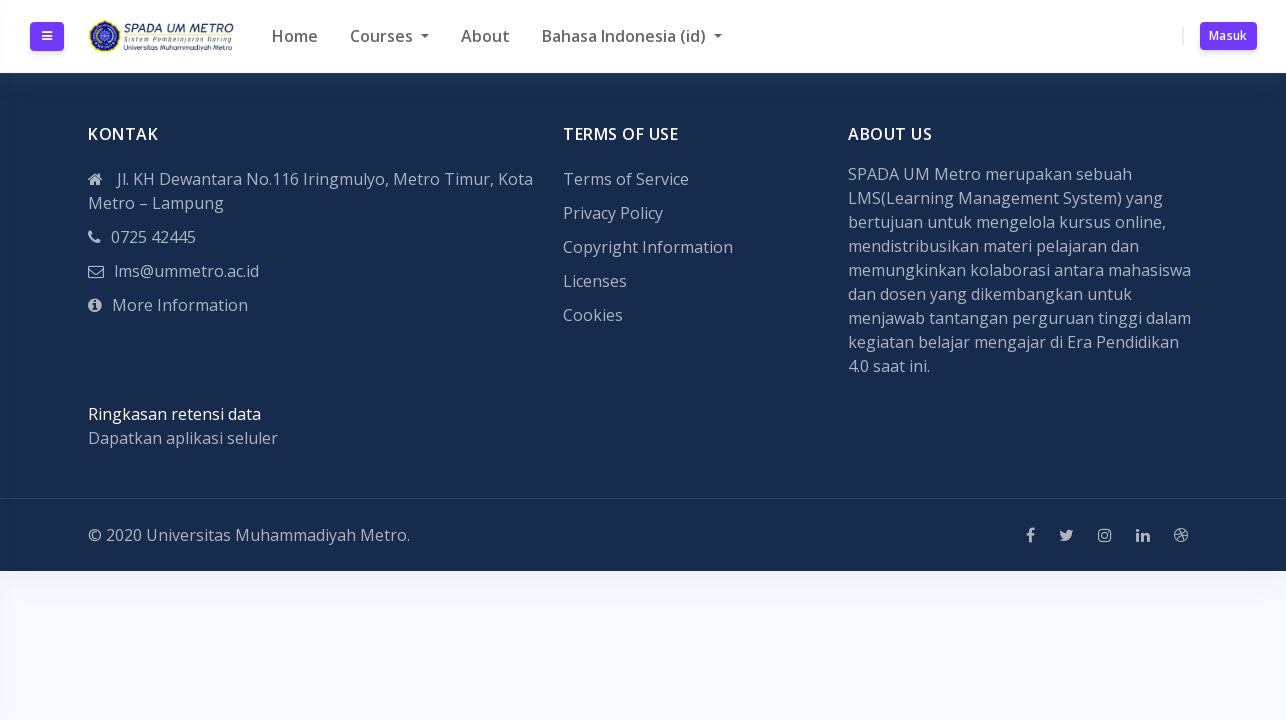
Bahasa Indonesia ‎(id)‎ (626, 36)
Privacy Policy (613, 213)
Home (295, 36)
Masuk (1228, 35)
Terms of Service (626, 179)
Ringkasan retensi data (174, 414)
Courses (383, 36)
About (485, 36)
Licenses (595, 281)
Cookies (593, 315)
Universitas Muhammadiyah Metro (276, 535)
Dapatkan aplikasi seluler (183, 438)
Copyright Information (648, 247)
